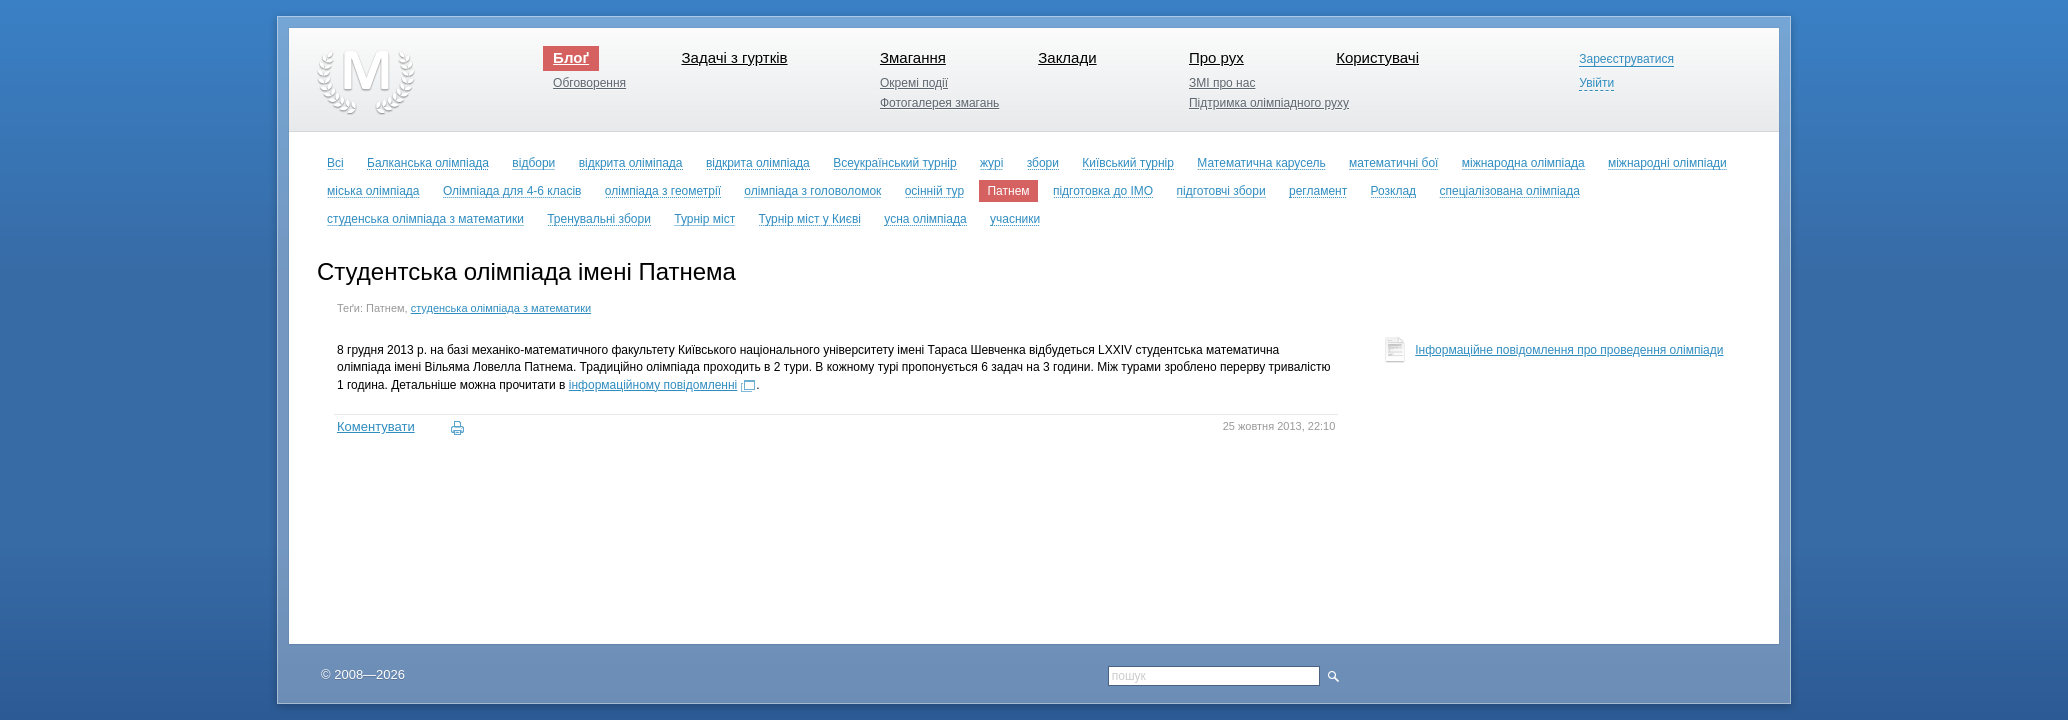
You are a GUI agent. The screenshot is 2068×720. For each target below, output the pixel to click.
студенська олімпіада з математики (501, 308)
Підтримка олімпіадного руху (1269, 103)
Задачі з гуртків (734, 57)
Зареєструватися (1626, 59)
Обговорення (589, 83)
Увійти (1596, 83)
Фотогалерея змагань (939, 103)
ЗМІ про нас (1222, 83)
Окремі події (914, 83)
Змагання (913, 57)
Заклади (1067, 57)
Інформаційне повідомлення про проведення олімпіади (1569, 350)
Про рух (1216, 57)
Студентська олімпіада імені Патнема (526, 271)
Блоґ (571, 57)
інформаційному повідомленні (653, 385)
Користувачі (1377, 57)
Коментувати (376, 426)
